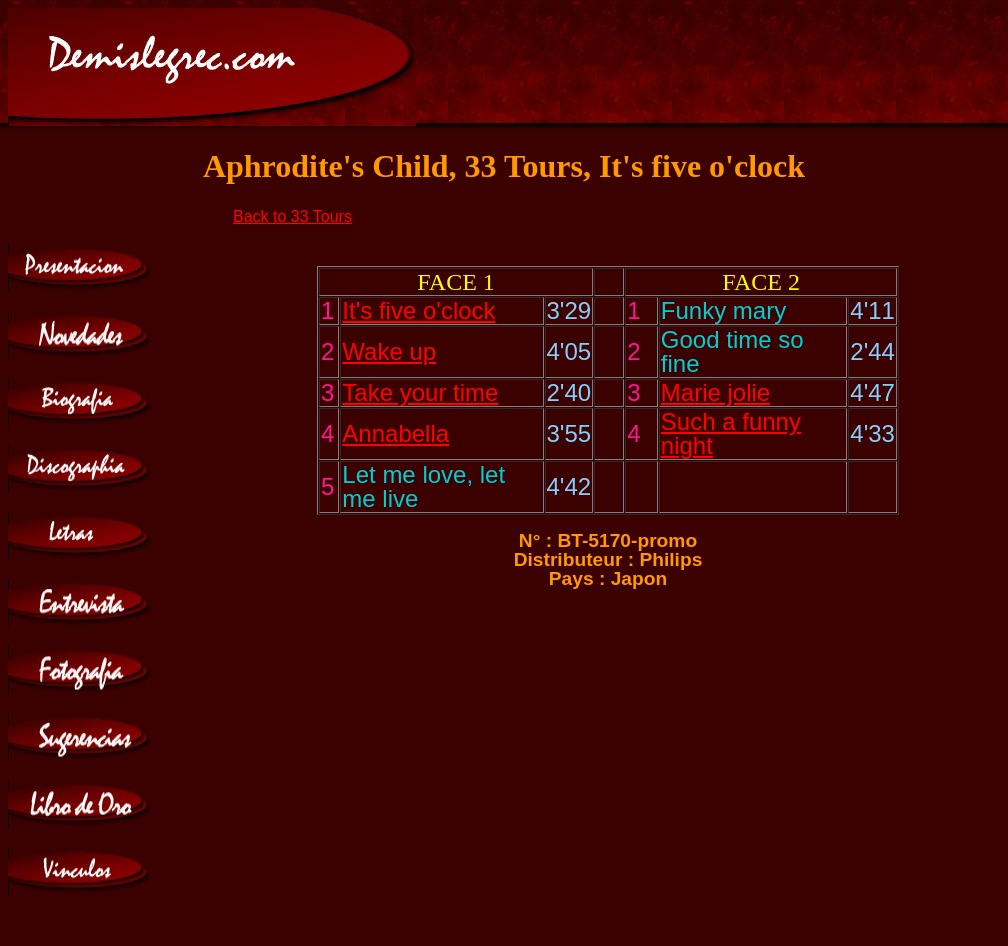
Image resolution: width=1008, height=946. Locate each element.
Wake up (389, 351)
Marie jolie (715, 392)
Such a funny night (731, 433)
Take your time (420, 392)
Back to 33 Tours (292, 216)
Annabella (395, 433)
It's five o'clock (418, 310)
